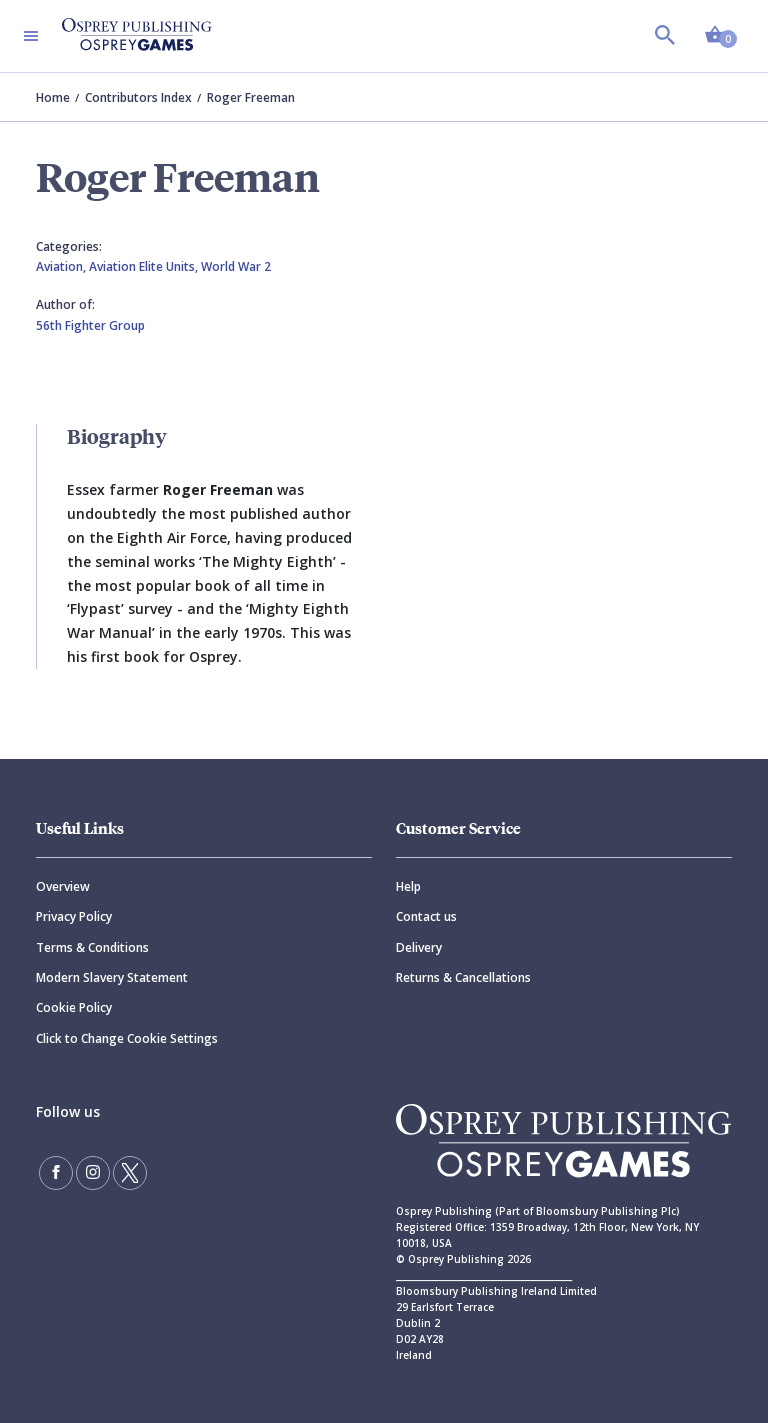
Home (53, 97)
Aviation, (62, 266)
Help (408, 886)
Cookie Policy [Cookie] (74, 1007)
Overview (63, 886)
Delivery (419, 947)
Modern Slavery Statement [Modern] (112, 977)
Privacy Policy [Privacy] (74, 916)
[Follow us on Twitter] (130, 1173)
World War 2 (236, 266)
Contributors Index (138, 97)
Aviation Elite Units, (145, 266)
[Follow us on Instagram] (93, 1173)
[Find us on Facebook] (56, 1173)
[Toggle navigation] (31, 36)
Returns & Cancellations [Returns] (463, 977)
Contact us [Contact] (426, 916)
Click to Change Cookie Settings (127, 1038)
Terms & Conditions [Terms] (92, 947)
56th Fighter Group (90, 325)
